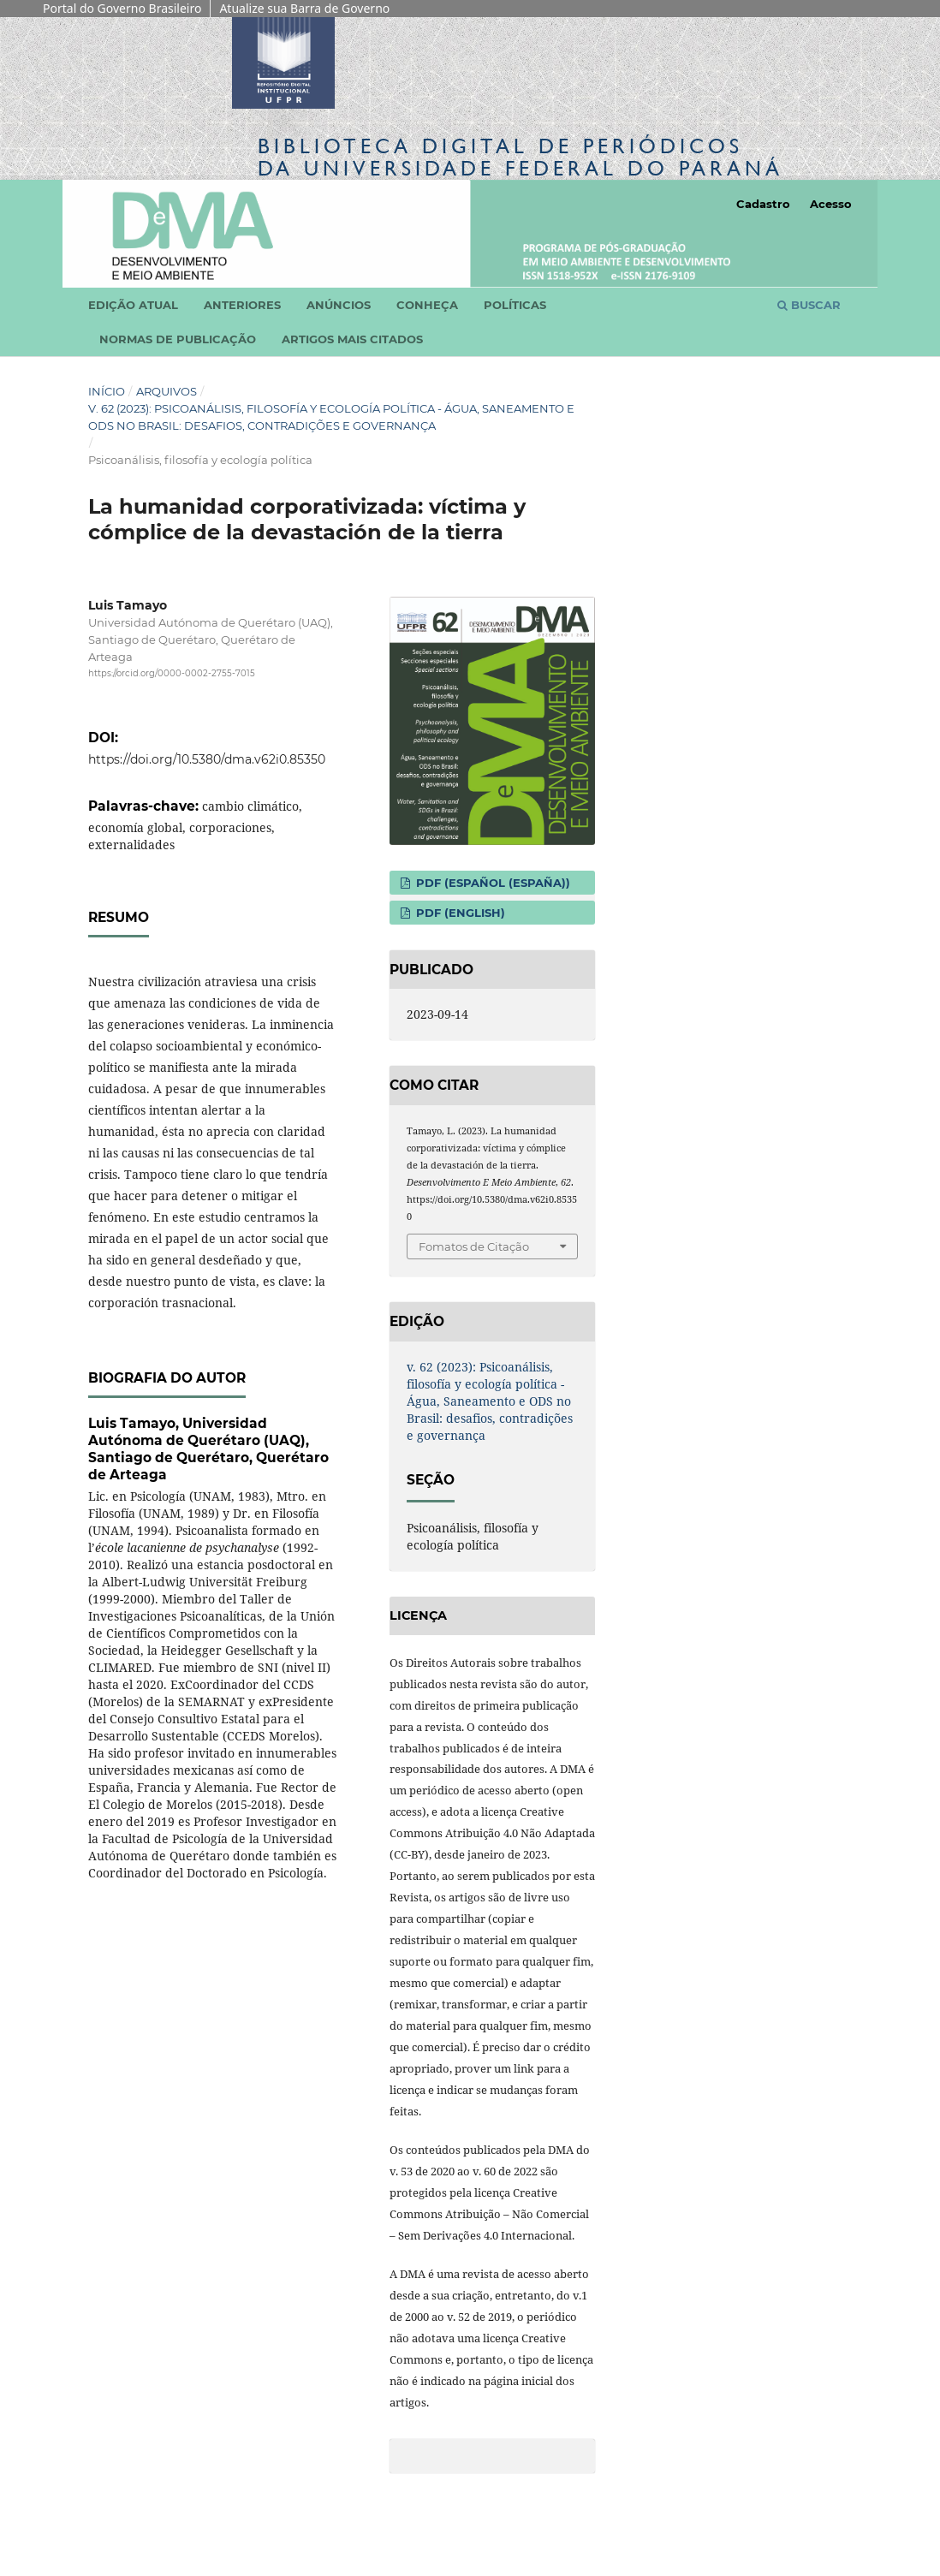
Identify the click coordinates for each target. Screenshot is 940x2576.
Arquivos (166, 391)
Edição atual (133, 305)
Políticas (515, 305)
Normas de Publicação (177, 339)
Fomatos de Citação (474, 1246)
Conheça (427, 305)
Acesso (831, 204)
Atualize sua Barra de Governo (304, 8)
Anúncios (338, 305)
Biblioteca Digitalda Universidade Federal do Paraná (520, 157)
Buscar (809, 305)
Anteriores (242, 305)
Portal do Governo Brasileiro (122, 8)
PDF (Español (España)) (491, 882)
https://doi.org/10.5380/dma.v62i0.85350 (206, 759)
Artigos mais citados (352, 339)
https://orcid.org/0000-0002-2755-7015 (171, 673)
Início (106, 391)
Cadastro (763, 204)
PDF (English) (459, 912)
